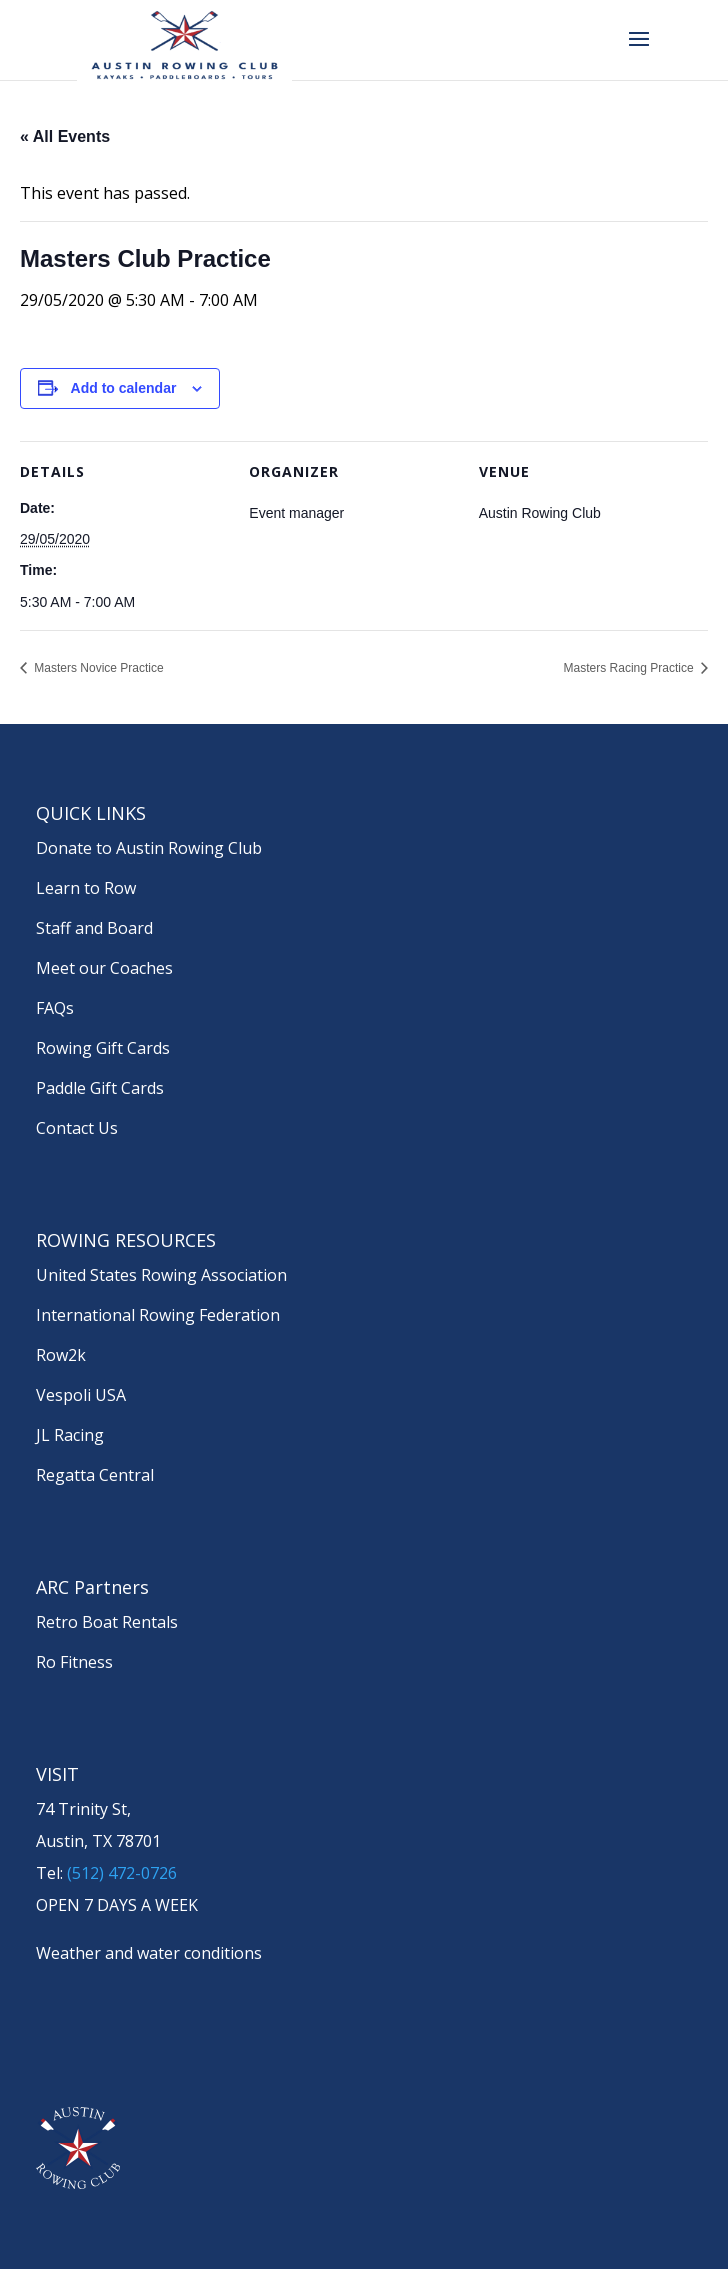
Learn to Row (86, 888)
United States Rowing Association (161, 1275)
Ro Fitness (74, 1662)
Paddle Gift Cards (100, 1088)
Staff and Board (94, 928)
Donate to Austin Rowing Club (149, 848)
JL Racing (70, 1435)
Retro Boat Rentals (107, 1622)
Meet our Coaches (104, 968)
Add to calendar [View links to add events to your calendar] (124, 388)
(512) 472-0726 (122, 1873)
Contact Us (77, 1128)
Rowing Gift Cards (103, 1048)
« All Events (65, 136)
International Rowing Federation (158, 1315)
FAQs (55, 1008)
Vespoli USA (81, 1395)
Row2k (61, 1355)
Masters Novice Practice (97, 668)
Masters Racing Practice (630, 668)
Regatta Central (95, 1475)
